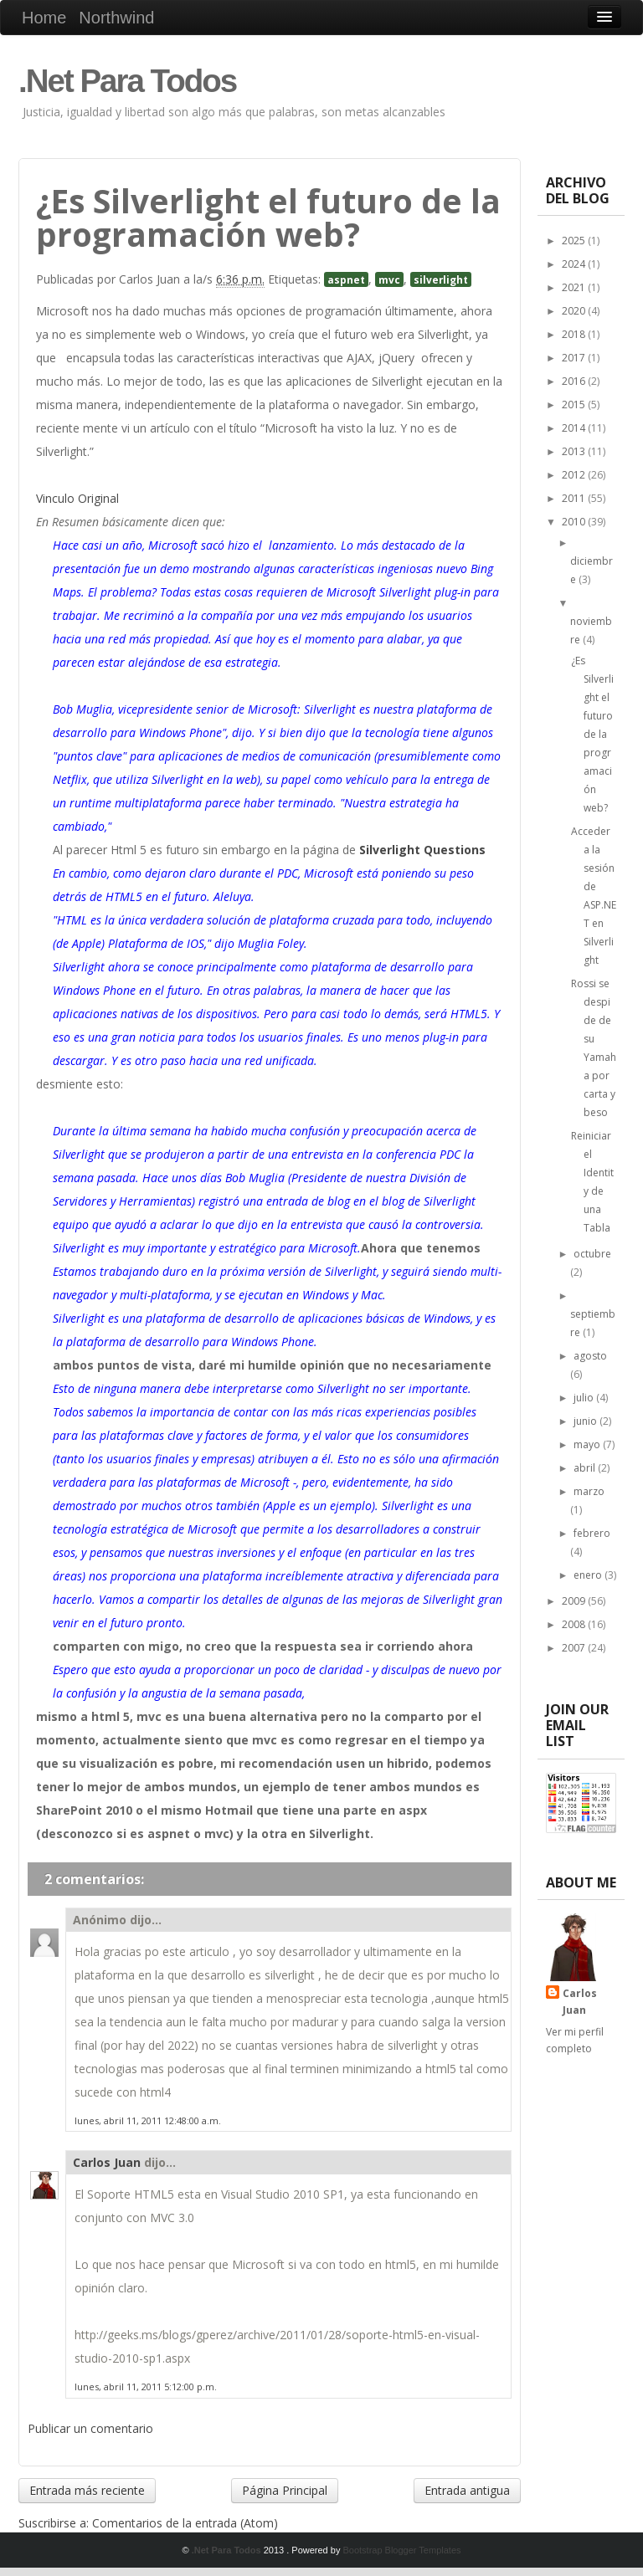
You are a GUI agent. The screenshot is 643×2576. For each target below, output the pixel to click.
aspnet (346, 279)
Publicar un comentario (90, 2428)
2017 (575, 358)
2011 (575, 498)
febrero (592, 1533)
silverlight (441, 279)
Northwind (116, 17)
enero (589, 1575)
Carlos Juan (107, 2162)
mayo (588, 1444)
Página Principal (284, 2490)
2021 (575, 287)
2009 (575, 1601)
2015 (575, 404)
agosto (590, 1356)
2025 (575, 240)
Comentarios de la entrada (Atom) (185, 2523)
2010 (575, 522)
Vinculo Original (77, 498)
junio (586, 1421)
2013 (575, 451)
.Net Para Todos (127, 81)
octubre (592, 1254)
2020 (575, 311)
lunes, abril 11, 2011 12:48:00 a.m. (148, 2120)
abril (586, 1468)
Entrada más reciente (87, 2490)
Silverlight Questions (422, 850)
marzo (589, 1491)
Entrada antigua (467, 2490)
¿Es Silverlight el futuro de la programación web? (592, 734)
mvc (389, 279)
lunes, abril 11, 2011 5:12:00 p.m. (146, 2386)
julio (585, 1397)
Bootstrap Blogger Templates (401, 2550)
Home (44, 17)
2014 (575, 428)
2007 (575, 1648)
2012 (575, 475)
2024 (575, 264)
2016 (575, 381)
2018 (575, 334)
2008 (575, 1624)
